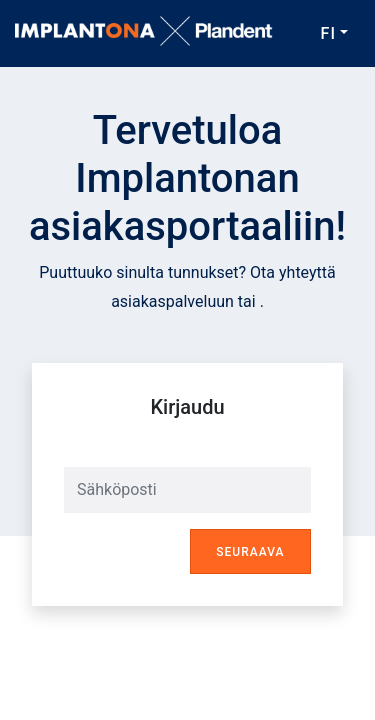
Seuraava (250, 552)
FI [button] (328, 33)
